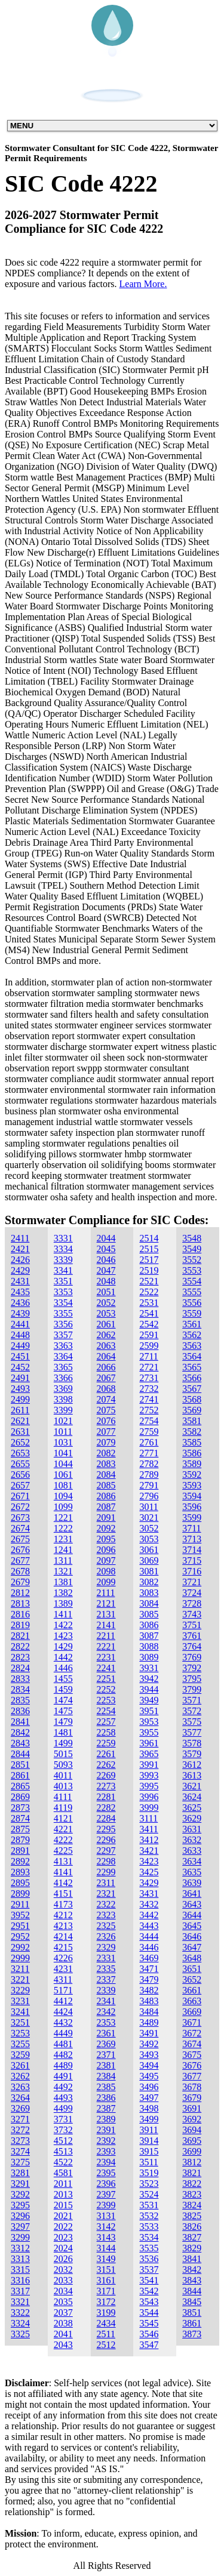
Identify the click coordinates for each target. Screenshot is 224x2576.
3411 (148, 1829)
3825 (191, 2216)
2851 (20, 1765)
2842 (20, 1732)
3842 (191, 2269)
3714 (191, 1550)
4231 (63, 1969)
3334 (63, 1249)
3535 (148, 2248)
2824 (20, 1668)
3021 (148, 1517)
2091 (106, 1517)
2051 (106, 1292)
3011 (148, 1507)
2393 (106, 2151)
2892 (20, 1861)
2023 (63, 2237)
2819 (20, 1625)
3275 (20, 2162)
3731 (63, 2119)
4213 (63, 1926)
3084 (148, 1603)
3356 (63, 1324)
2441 (20, 1324)
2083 (106, 1464)
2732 (148, 1388)
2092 (106, 1528)
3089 (148, 1657)
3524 (148, 2194)
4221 (63, 1829)
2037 (63, 2312)
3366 (63, 1378)
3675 (191, 2055)
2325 (106, 1926)
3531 (148, 2205)
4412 (63, 2001)
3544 (148, 2312)
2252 (106, 1689)
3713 (191, 1539)
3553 (191, 1270)
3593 (191, 1485)
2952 (20, 1936)
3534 (148, 2237)
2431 (20, 1281)
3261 (20, 2065)
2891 (20, 1850)
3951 (148, 1711)
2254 (106, 1711)
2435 (20, 1292)
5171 (63, 1990)
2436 (20, 1303)
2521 (148, 1281)
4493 (63, 2098)
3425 (148, 1872)
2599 (148, 1346)
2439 (20, 1313)
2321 (106, 1893)
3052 (148, 1528)
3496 (148, 2087)
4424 (63, 2012)
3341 (63, 1270)
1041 (63, 1453)
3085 (148, 1614)
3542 (148, 2291)
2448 (20, 1335)
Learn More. (143, 284)
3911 (148, 2130)
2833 (20, 1679)
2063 (106, 1346)
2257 (106, 1722)
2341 (106, 2001)
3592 (191, 1474)
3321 (20, 2302)
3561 (191, 1324)
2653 (20, 1453)
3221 (20, 1979)
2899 (20, 1893)
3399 (63, 1410)
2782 (148, 1464)
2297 (106, 1850)
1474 (63, 1700)
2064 (106, 1356)
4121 (63, 1818)
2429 (20, 1270)
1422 (63, 1625)
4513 (63, 2151)
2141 (106, 1625)
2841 (20, 1722)
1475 (63, 1711)
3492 (148, 2044)
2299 (106, 1872)
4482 (63, 2055)
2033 (63, 2280)
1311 (63, 1560)
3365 (63, 1367)
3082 (148, 1582)
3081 (148, 1571)
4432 (63, 2022)
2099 (106, 1582)
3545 (148, 2323)
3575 (191, 1722)
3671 (191, 2022)
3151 (106, 2269)
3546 (148, 2334)
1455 (63, 1679)
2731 (148, 1378)
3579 (191, 1754)
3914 (148, 2141)
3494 (148, 2065)
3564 (191, 1356)
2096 (106, 1550)
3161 (106, 2280)
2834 (20, 1689)
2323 (106, 1915)
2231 (106, 1657)
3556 (191, 1303)
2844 (20, 1754)
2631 (20, 1431)
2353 (106, 2022)
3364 (63, 1356)
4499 (63, 2108)
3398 (63, 1399)
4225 (63, 1850)
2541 (148, 1313)
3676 (191, 2065)
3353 (63, 1292)
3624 (191, 1797)
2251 (106, 1679)
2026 (63, 2259)
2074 (106, 1399)
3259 (20, 2055)
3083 (148, 1593)
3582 (191, 1431)
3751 (191, 1625)
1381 (63, 1582)
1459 (63, 1689)
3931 (148, 1668)
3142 (106, 2226)
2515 (148, 1249)
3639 (191, 1883)
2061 (106, 1324)
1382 (63, 1593)
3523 (148, 2183)
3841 (191, 2259)
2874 (20, 1818)
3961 (148, 1743)
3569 (191, 1410)
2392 (106, 2141)
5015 (63, 1754)
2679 (20, 1582)
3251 (20, 2022)
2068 (106, 1388)
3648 (191, 1958)
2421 (20, 1249)
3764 (191, 1646)
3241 (20, 2012)
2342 (106, 2012)
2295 (106, 1829)
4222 (63, 1840)
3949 (148, 1700)
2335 (106, 1969)
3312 (20, 2248)
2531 (148, 1303)
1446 (63, 1668)
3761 (191, 1636)
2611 (20, 1410)
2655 (20, 1464)
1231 (63, 1539)
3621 (191, 1786)
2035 (63, 2302)
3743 (191, 1614)
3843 (191, 2280)
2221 (106, 1646)
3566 (191, 1378)
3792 (191, 1668)
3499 (148, 2119)
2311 (106, 1883)
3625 (191, 1807)
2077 (106, 1431)
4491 (63, 2076)
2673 (20, 1517)
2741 (148, 1399)
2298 (106, 1861)
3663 (191, 2001)
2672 (20, 1507)
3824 (191, 2205)
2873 (20, 1807)
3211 (20, 1969)
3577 (191, 1732)
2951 (20, 1926)
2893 (20, 1872)
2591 (148, 1335)
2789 (148, 1474)
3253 (20, 2033)
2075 (106, 1410)
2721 (148, 1367)
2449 (20, 1346)
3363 (63, 1346)
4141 (63, 1872)
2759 (148, 1431)
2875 (20, 1829)
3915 (148, 2151)
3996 (148, 1797)
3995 (148, 1786)
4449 (63, 2033)
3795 (191, 1679)
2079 (106, 1442)
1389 (63, 1603)
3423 (148, 1861)
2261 (106, 1754)
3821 (191, 2173)
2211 (106, 1636)
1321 (63, 1571)
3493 (148, 2055)
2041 (63, 2334)
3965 (148, 1754)
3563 (191, 1346)
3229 (20, 1990)
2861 (20, 1775)
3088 (148, 1646)
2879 (20, 1840)
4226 (63, 1958)
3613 (191, 1775)
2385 (106, 2087)
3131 (106, 2216)
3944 (148, 1689)
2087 (106, 1507)
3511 (148, 2162)
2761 (148, 1442)
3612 (191, 1765)
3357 (63, 1335)
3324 (20, 2323)
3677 (191, 2076)
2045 (106, 1249)
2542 (148, 1324)
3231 (20, 2001)
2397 (106, 2194)
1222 (63, 1528)
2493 (20, 1388)
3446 (148, 1947)
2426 (20, 1260)
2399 (106, 2205)
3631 (191, 1829)
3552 (191, 1260)
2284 (106, 1818)
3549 (191, 1249)
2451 (20, 1356)
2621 (20, 1421)
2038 (63, 2323)
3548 (191, 1238)
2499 (20, 1399)
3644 (191, 1915)
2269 (106, 1775)
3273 (20, 2141)
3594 (191, 1496)
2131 (106, 1614)
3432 (148, 1904)
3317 (20, 2291)
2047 (106, 1270)
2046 (106, 1260)
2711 (148, 1356)
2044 (106, 1238)
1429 (63, 1646)
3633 (191, 1850)
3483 (148, 2001)
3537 (148, 2269)
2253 (106, 1700)
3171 (106, 2291)
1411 (63, 1614)
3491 (148, 2033)
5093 (63, 1765)
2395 (106, 2173)
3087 (148, 1636)
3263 (20, 2087)
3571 (191, 1700)
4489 (63, 2065)
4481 (63, 2044)
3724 (191, 1593)
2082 (106, 1453)
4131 (63, 1861)
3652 (191, 1979)
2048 (106, 1281)
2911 (20, 1904)
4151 (63, 1893)
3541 (148, 2280)
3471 (148, 1969)
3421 (148, 1850)
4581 (63, 2173)
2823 (20, 1657)
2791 (148, 1485)
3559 (191, 1313)
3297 (20, 2226)
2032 (63, 2269)
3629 (191, 1818)
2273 (106, 1786)
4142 (63, 1883)
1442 (63, 1657)
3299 (20, 2237)
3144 (106, 2248)
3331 (63, 1238)
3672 (191, 2033)
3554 (191, 1281)
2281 (106, 1797)
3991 (148, 1765)
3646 (191, 1936)
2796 (148, 1496)
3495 (148, 2076)
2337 (106, 1979)
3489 (148, 2022)
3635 (191, 1872)
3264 (20, 2098)
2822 (20, 1646)
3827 (191, 2237)
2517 (148, 1260)
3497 (148, 2098)
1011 (63, 1431)
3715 (191, 1560)
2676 (20, 1550)
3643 (191, 1904)
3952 (20, 1915)
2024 (63, 2248)
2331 (106, 1958)
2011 (63, 2183)
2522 (148, 1292)
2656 (20, 1474)
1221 (63, 1517)
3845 (191, 2302)
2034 (63, 2291)
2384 (106, 2076)
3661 (191, 1990)
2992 (20, 1947)
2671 (20, 1496)
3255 (20, 2044)
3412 (148, 1840)
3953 (148, 1722)
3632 (191, 1840)
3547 (148, 2345)
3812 (191, 2162)
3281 (20, 2173)
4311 (63, 1979)
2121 (106, 1603)
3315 (20, 2269)
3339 (63, 1260)
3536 (148, 2259)
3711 (191, 1528)
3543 (148, 2302)
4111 (63, 1797)
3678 (191, 2087)
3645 (191, 1926)
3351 (63, 1281)
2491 (20, 1378)
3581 (191, 1421)
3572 (191, 1711)
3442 (148, 1915)
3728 (191, 1603)
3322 (20, 2312)
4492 (63, 2087)
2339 (106, 1990)
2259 (106, 1743)
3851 (191, 2312)
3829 (191, 2248)
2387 (106, 2108)
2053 (106, 1313)
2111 (106, 1593)
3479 (148, 1979)
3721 (191, 1582)
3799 (191, 1689)
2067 (106, 1378)
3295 (20, 2205)
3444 (148, 1936)
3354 (63, 1303)
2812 (20, 1593)
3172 (106, 2302)
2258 (106, 1732)
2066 (106, 1367)
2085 (106, 1485)
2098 (106, 1571)
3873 (191, 2334)
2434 (106, 2323)
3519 (148, 2173)
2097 (106, 1560)
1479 (63, 1722)
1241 (63, 1550)
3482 (148, 1990)
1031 (63, 1442)
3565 (191, 1367)
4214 (63, 1936)
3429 (148, 1883)
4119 (63, 1807)
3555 (191, 1292)
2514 (148, 1238)
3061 (148, 1550)
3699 (191, 2151)
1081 (63, 1485)
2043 (63, 2345)
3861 (191, 2323)
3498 (148, 2108)
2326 (106, 1936)
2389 (106, 2119)
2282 (106, 1807)
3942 (148, 1679)
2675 (20, 1539)
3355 (63, 1313)
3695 (191, 2141)
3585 (191, 1442)
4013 (63, 1786)
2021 (63, 2216)
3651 (191, 1969)
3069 (148, 1560)
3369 (63, 1388)
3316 (20, 2280)
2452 (20, 1367)
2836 (20, 1711)
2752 (148, 1410)
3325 (20, 2334)
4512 (63, 2141)
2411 (20, 1238)
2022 (63, 2226)
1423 (63, 1636)
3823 (191, 2194)
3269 (20, 2108)
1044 (63, 1464)
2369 (106, 2044)
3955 (148, 1732)
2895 (20, 1883)
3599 (191, 1517)
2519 (148, 1270)
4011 (63, 1775)
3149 (106, 2259)
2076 (106, 1421)
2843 (20, 1743)
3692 (191, 2119)
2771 (148, 1453)
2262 (106, 1765)
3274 (20, 2151)
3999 (148, 1807)
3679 (191, 2098)
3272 (20, 2130)
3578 (191, 1743)
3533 (148, 2226)
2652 (20, 1442)
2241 (106, 1668)
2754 (148, 1421)
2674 (20, 1528)
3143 (106, 2237)
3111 (148, 1818)
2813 (20, 1603)
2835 (20, 1700)
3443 (148, 1926)
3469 (148, 1958)
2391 (106, 2130)
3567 (191, 1388)
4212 (63, 1915)
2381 (106, 2065)
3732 (63, 2130)
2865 (20, 1786)
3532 (148, 2216)
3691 (191, 2108)
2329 (106, 1947)
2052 (106, 1303)
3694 (191, 2130)
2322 (106, 1904)
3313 (20, 2259)
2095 (106, 1539)
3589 (191, 1464)
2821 (20, 1636)
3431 (148, 1893)
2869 (20, 1797)
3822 (191, 2183)
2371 (106, 2055)
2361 (106, 2033)
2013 (63, 2194)
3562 (191, 1335)
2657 (20, 1485)
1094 (63, 1496)
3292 (20, 2194)
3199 (106, 2312)
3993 (148, 1775)
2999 (20, 1958)
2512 (106, 2345)
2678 (20, 1571)
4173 (63, 1904)
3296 (20, 2216)
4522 (63, 2162)
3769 (191, 1657)
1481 (63, 1732)
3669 (191, 2012)
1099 (63, 1507)
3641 (191, 1893)
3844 (191, 2291)
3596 (191, 1507)
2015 (63, 2205)
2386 (106, 2098)
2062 (106, 1335)
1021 (63, 1421)
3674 (191, 2044)
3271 (20, 2119)
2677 (20, 1560)
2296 (106, 1840)
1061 (63, 1474)
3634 (191, 1861)
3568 (191, 1399)
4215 (63, 1947)
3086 (148, 1625)
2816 (20, 1614)
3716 (191, 1571)
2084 (106, 1474)
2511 (106, 2334)
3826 (191, 2226)
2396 (106, 2183)
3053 (148, 1539)
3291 (20, 2183)
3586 (191, 1453)
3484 (148, 2012)
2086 (106, 1496)
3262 (20, 2076)
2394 (106, 2162)
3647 (191, 1947)
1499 (63, 1743)
